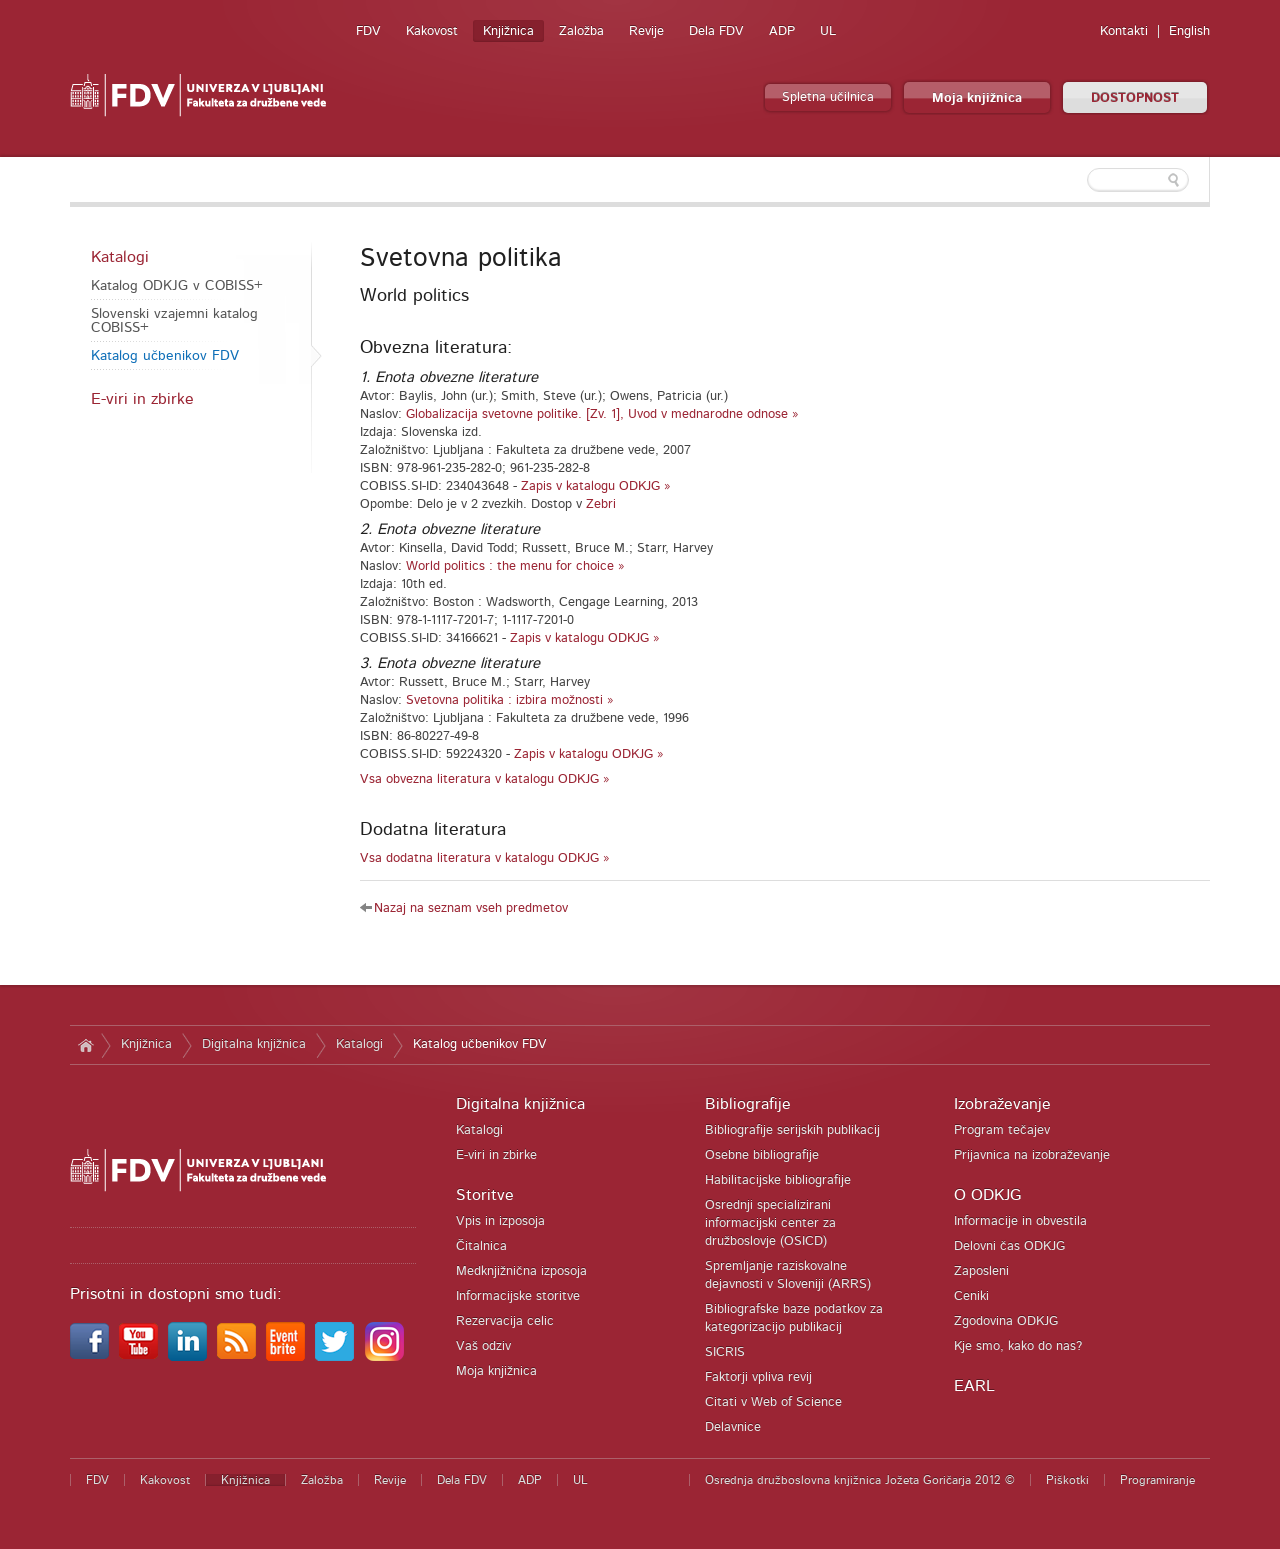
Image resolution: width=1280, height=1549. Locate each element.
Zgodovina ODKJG (1006, 1321)
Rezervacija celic (505, 1321)
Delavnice (733, 1427)
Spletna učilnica (828, 97)
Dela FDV (716, 31)
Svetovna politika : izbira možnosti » (510, 700)
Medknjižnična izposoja (521, 1271)
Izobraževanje (1002, 1104)
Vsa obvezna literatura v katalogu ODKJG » (485, 779)
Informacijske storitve (518, 1296)
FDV (368, 31)
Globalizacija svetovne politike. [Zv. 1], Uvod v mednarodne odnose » (602, 414)
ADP (782, 31)
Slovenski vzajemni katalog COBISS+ (174, 321)
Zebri (601, 504)
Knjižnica (508, 31)
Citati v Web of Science (773, 1402)
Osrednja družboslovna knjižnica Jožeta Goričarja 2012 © (860, 1480)
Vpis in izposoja (500, 1221)
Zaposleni (981, 1271)
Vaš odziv (483, 1346)
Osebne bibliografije (762, 1155)
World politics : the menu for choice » (515, 566)
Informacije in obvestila (1020, 1221)
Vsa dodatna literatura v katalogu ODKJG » (485, 858)
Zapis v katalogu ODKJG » (596, 486)
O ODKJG (987, 1195)
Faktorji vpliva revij (758, 1377)
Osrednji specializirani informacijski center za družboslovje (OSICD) (770, 1223)
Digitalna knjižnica (254, 1044)
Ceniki (971, 1296)
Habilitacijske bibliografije (778, 1180)
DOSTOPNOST (1135, 98)
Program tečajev (1002, 1130)
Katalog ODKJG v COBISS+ (177, 286)
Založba (581, 31)
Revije (646, 31)
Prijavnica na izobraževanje (1032, 1155)
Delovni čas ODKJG (1009, 1246)
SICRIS (725, 1352)
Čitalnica (481, 1246)
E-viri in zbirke (142, 399)
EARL (974, 1386)
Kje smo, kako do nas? (1018, 1346)
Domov (85, 1045)
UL (828, 31)
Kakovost (432, 31)
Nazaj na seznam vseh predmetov (471, 908)
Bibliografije (748, 1104)
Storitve (485, 1195)
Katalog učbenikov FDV (165, 356)
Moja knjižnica (977, 98)
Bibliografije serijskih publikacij (792, 1130)
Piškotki (1067, 1480)
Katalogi (120, 257)
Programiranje (1157, 1480)
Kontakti (1124, 31)
